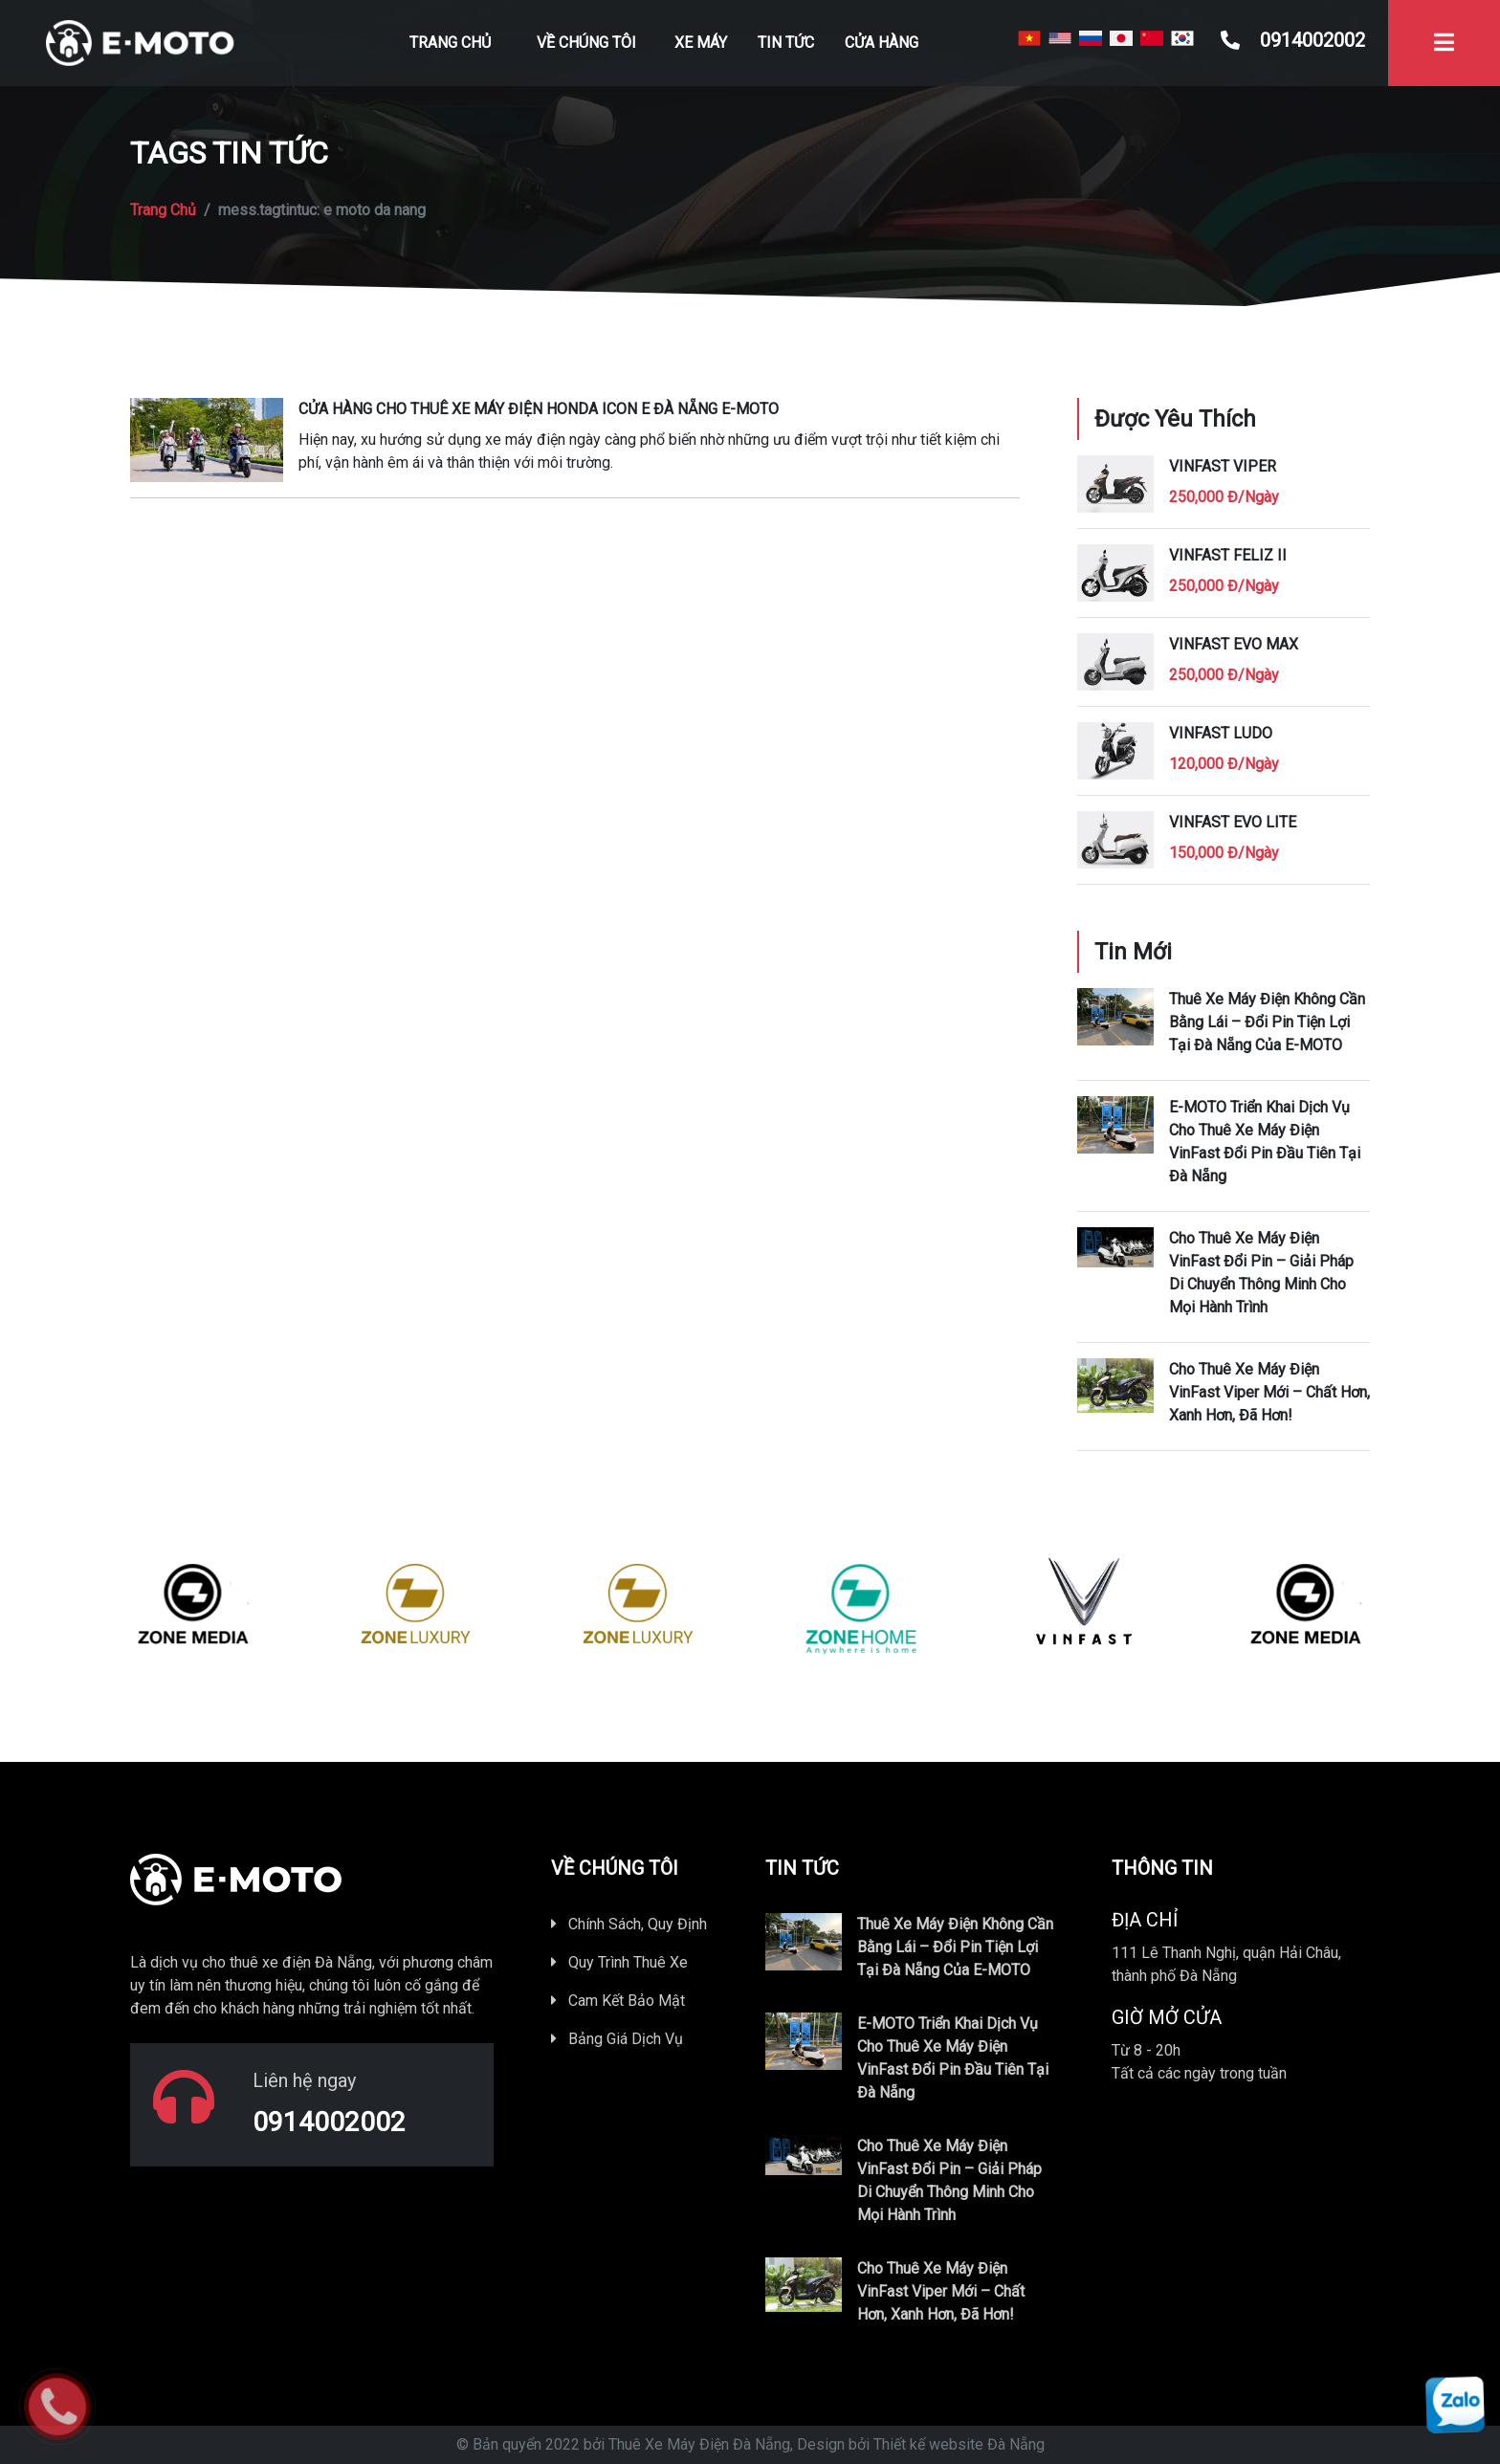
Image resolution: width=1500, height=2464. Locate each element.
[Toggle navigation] (1444, 43)
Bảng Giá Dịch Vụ (617, 2039)
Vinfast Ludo (1220, 733)
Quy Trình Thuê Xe (619, 1962)
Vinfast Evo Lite (1232, 822)
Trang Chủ (450, 42)
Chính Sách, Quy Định (629, 1924)
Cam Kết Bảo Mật (618, 2000)
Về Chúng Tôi (586, 42)
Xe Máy (700, 42)
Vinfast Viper (1222, 466)
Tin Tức (786, 42)
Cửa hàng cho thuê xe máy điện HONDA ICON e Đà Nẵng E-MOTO (538, 409)
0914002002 (1293, 40)
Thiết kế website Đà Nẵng (959, 2444)
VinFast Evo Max (1233, 644)
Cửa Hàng (881, 42)
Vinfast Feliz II (1228, 555)
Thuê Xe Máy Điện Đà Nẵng (699, 2444)
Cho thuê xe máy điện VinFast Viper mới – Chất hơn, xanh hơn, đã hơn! (1269, 1392)
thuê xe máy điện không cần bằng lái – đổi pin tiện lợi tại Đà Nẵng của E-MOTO (1267, 1022)
